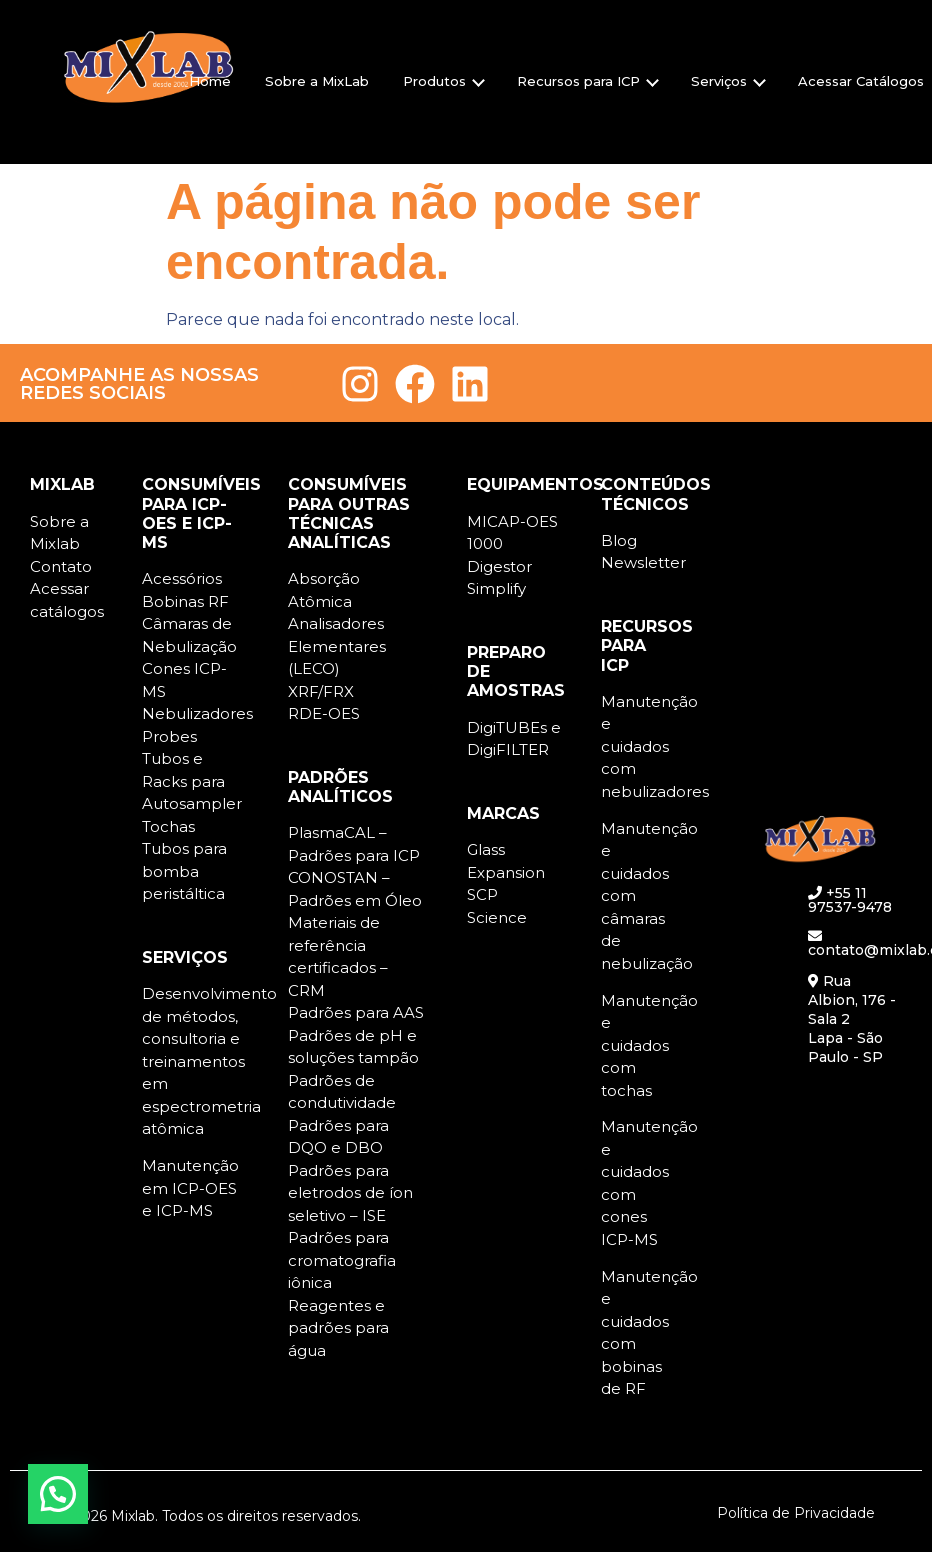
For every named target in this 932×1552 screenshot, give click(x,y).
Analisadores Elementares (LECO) (337, 646)
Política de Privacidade (796, 1513)
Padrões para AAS (356, 1012)
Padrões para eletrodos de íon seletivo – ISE (350, 1193)
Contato (61, 566)
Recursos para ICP (588, 81)
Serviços (728, 81)
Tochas (168, 826)
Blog (619, 540)
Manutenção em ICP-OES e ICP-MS (190, 1188)
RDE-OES (324, 713)
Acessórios (182, 578)
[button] (58, 1494)
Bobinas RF (185, 601)
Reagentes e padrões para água (338, 1328)
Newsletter (643, 562)
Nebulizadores (197, 713)
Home (210, 81)
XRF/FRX (321, 691)
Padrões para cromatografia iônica (342, 1260)
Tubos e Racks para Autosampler (192, 781)
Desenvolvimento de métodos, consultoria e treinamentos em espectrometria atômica (209, 1061)
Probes (169, 736)
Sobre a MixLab (317, 81)
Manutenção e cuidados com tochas (649, 1045)
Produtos (444, 81)
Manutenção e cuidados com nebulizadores (655, 746)
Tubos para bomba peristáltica (184, 871)
